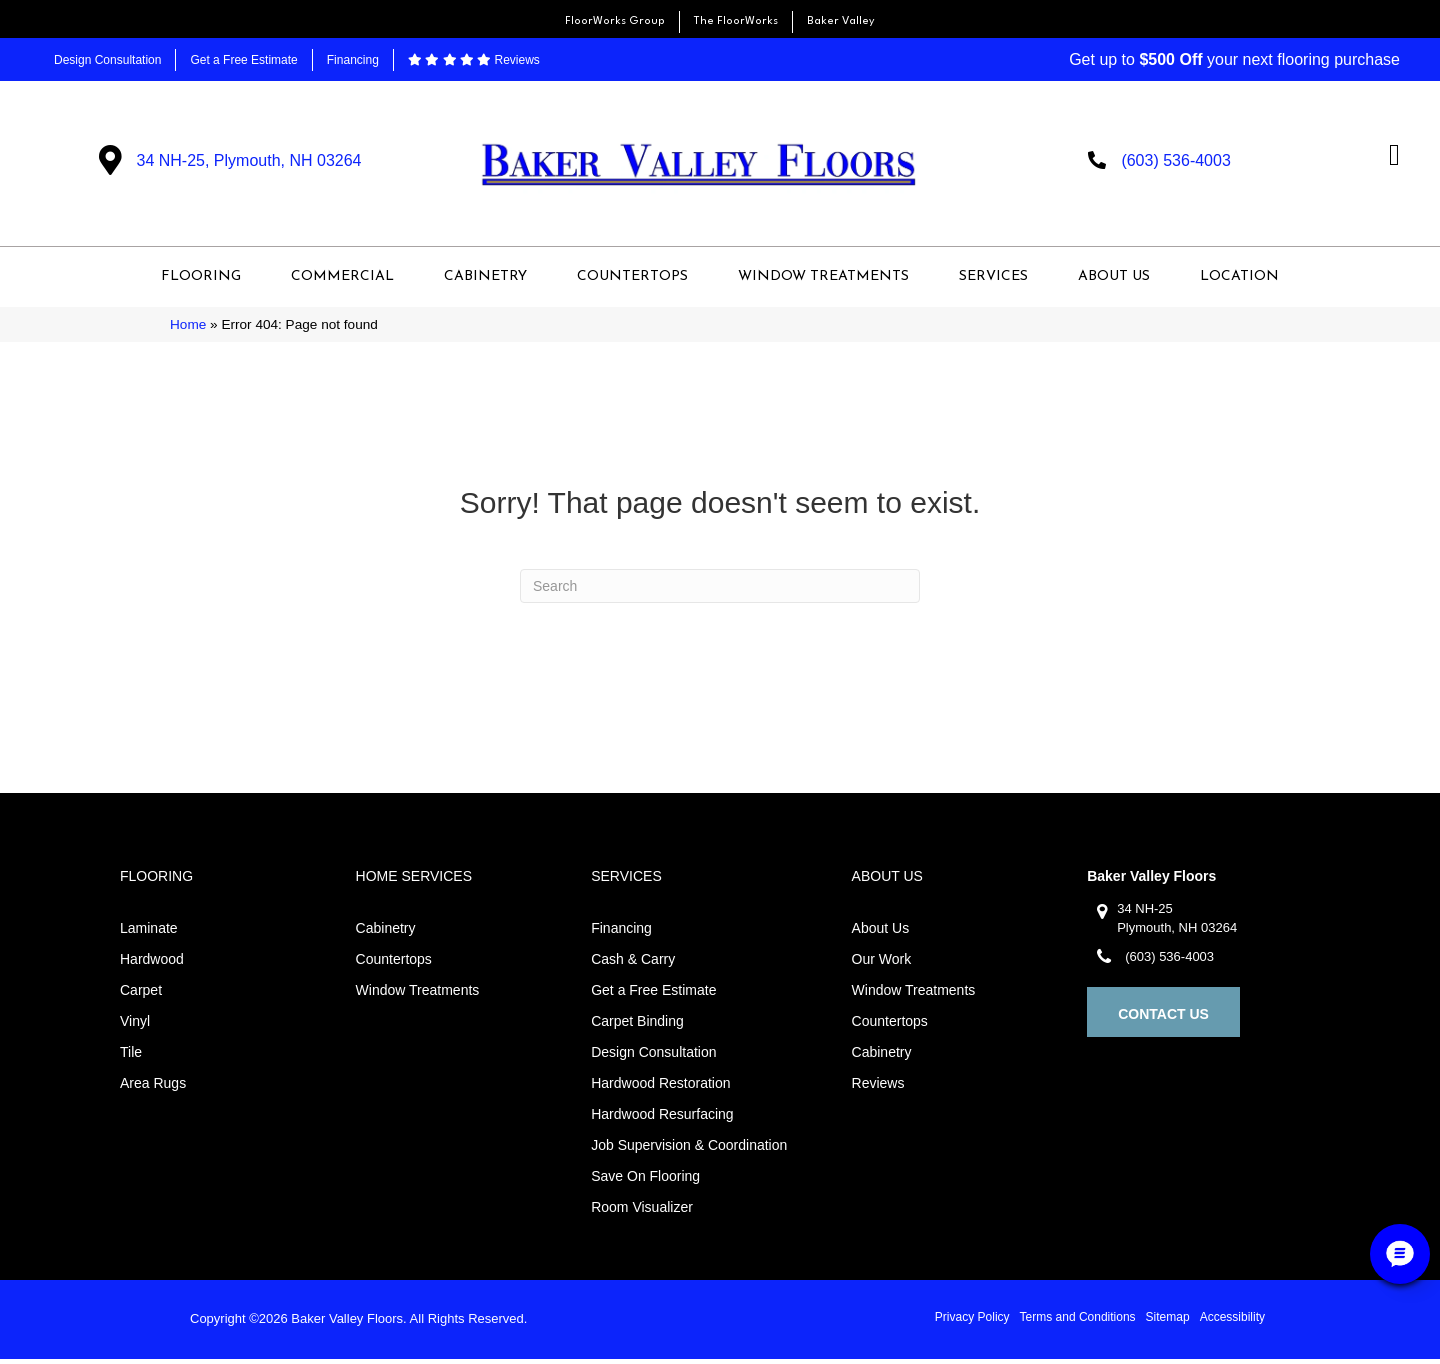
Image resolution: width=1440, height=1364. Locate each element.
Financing (353, 60)
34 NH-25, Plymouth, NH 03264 (249, 162)
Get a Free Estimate (243, 60)
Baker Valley (841, 21)
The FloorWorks (736, 21)
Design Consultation (107, 60)
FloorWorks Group (615, 21)
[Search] (720, 591)
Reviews (474, 60)
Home (188, 329)
